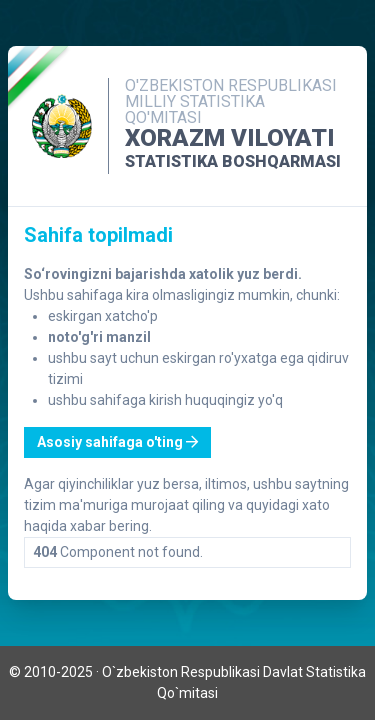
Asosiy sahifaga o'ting (117, 442)
